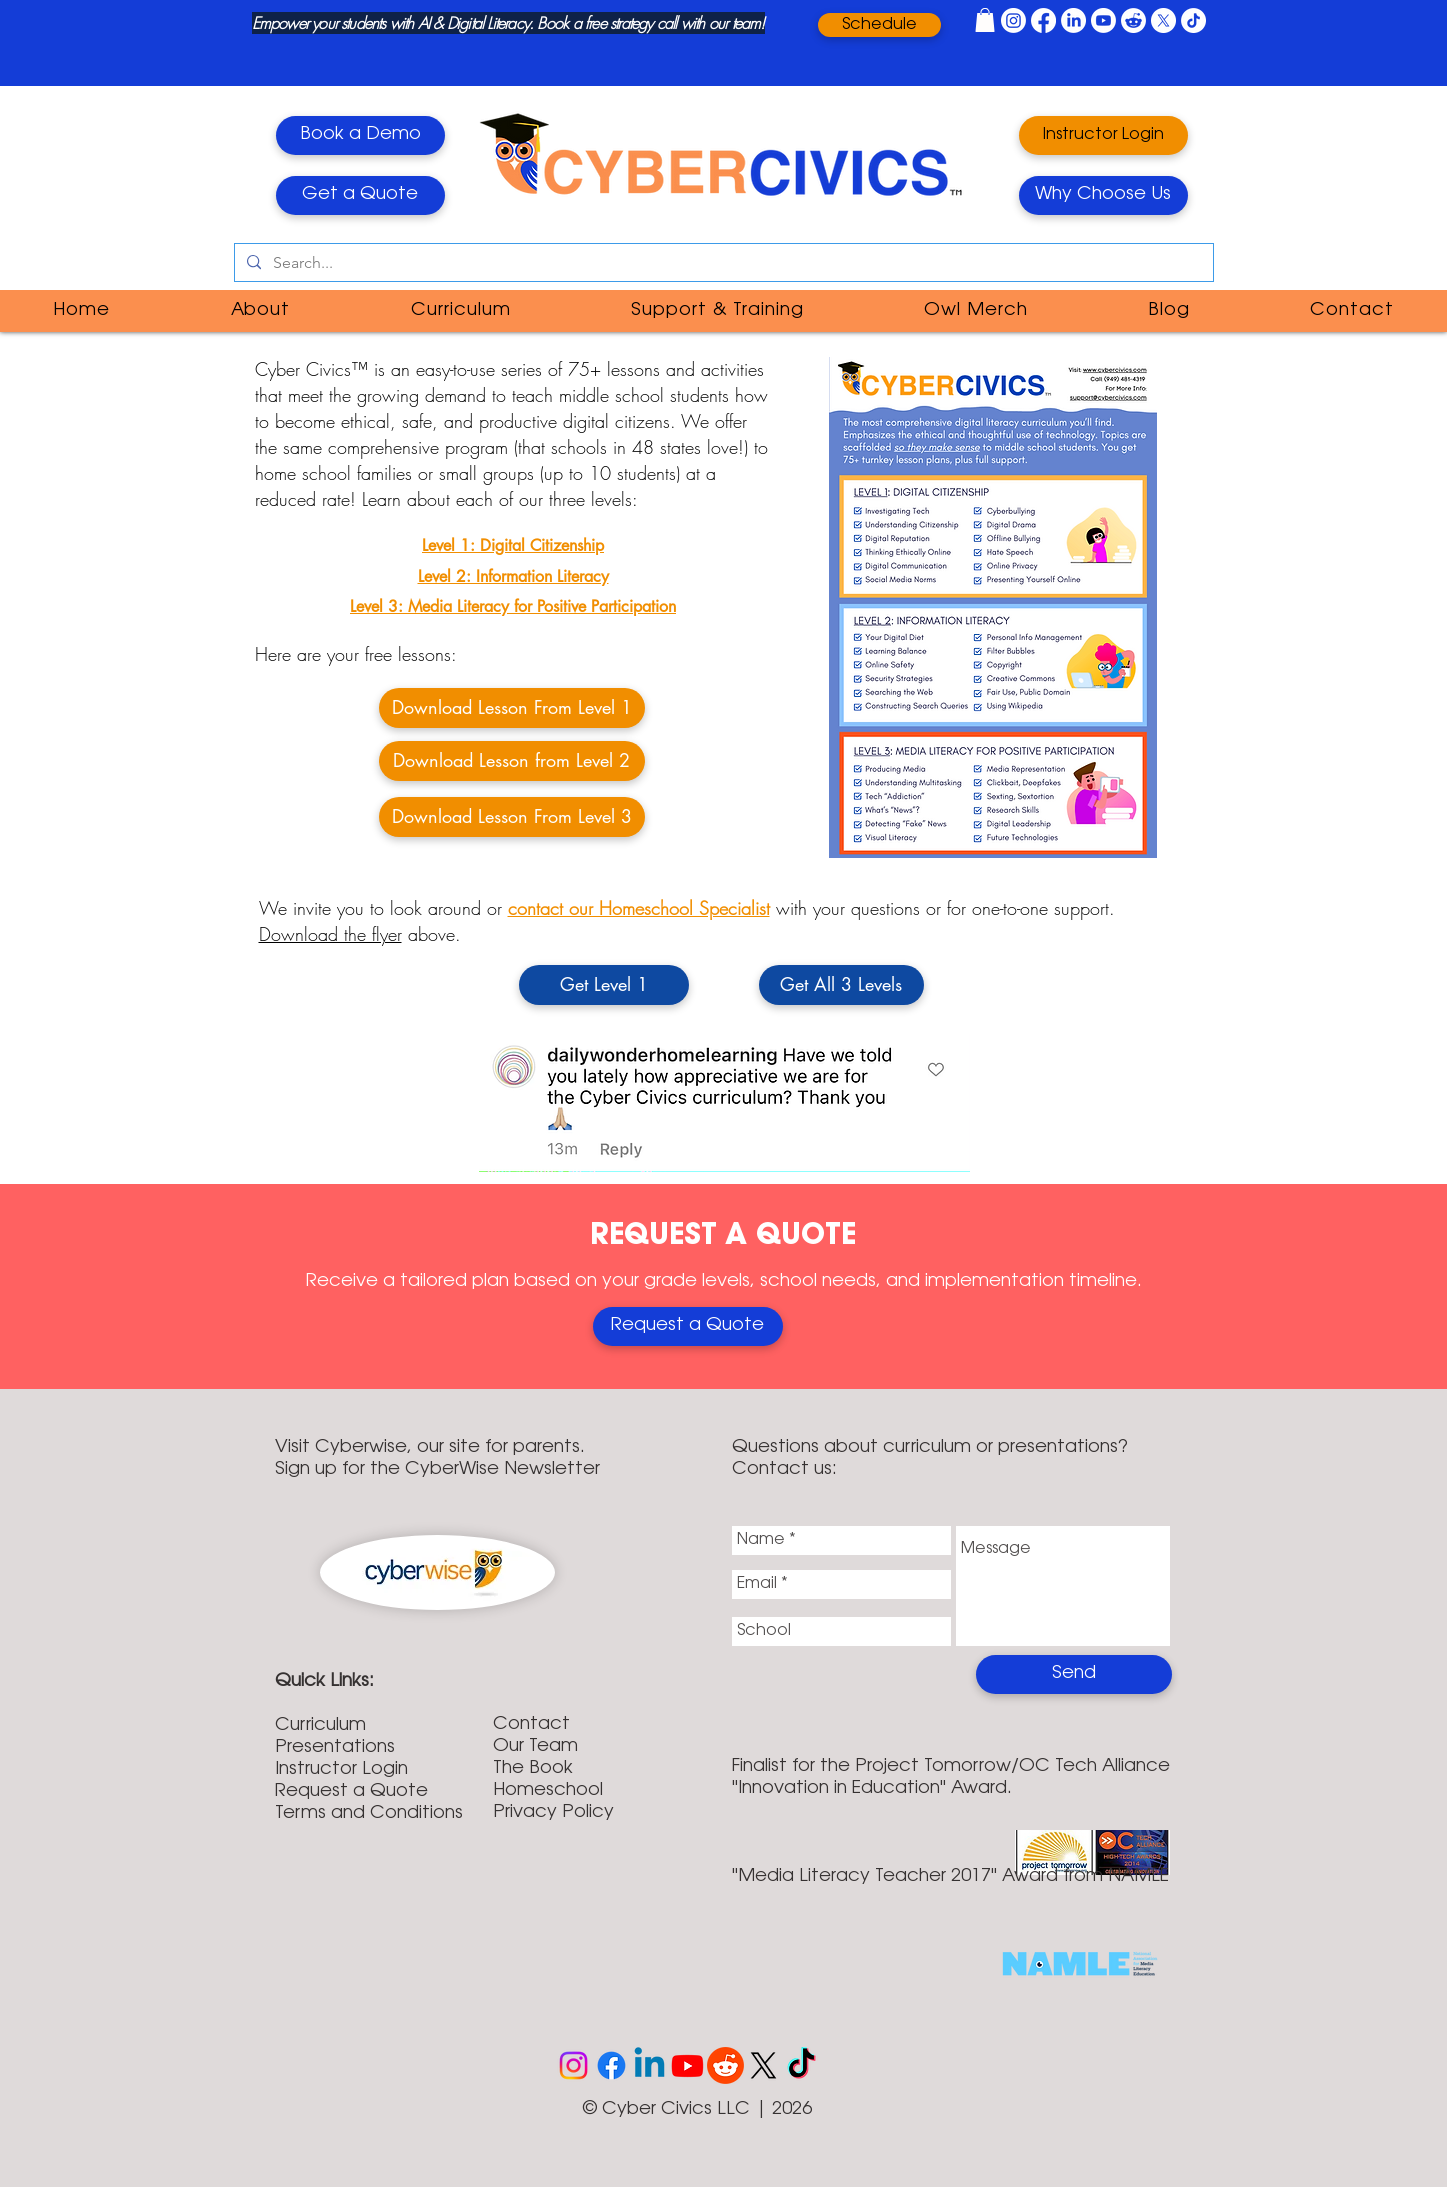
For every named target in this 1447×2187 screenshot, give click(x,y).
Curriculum (320, 1726)
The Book (533, 1769)
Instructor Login (341, 1770)
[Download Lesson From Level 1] (512, 708)
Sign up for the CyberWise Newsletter (437, 1470)
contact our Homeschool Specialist (639, 908)
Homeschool (548, 1791)
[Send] (1074, 1674)
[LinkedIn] (1073, 20)
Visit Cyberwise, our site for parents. (430, 1448)
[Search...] (722, 263)
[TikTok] (1193, 20)
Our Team (535, 1747)
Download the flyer (330, 934)
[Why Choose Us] (1103, 195)
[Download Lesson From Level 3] (512, 817)
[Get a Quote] (360, 195)
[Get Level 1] (604, 985)
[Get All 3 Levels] (841, 985)
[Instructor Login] (1103, 135)
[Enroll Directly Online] (688, 1326)
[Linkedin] (649, 2065)
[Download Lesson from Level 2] (512, 761)
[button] (985, 20)
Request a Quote (351, 1792)
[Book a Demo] (360, 135)
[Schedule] (879, 25)
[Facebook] (1043, 20)
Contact (531, 1725)
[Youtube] (1103, 20)
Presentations (335, 1748)
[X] (1163, 20)
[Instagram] (1013, 20)
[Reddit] (1133, 20)
